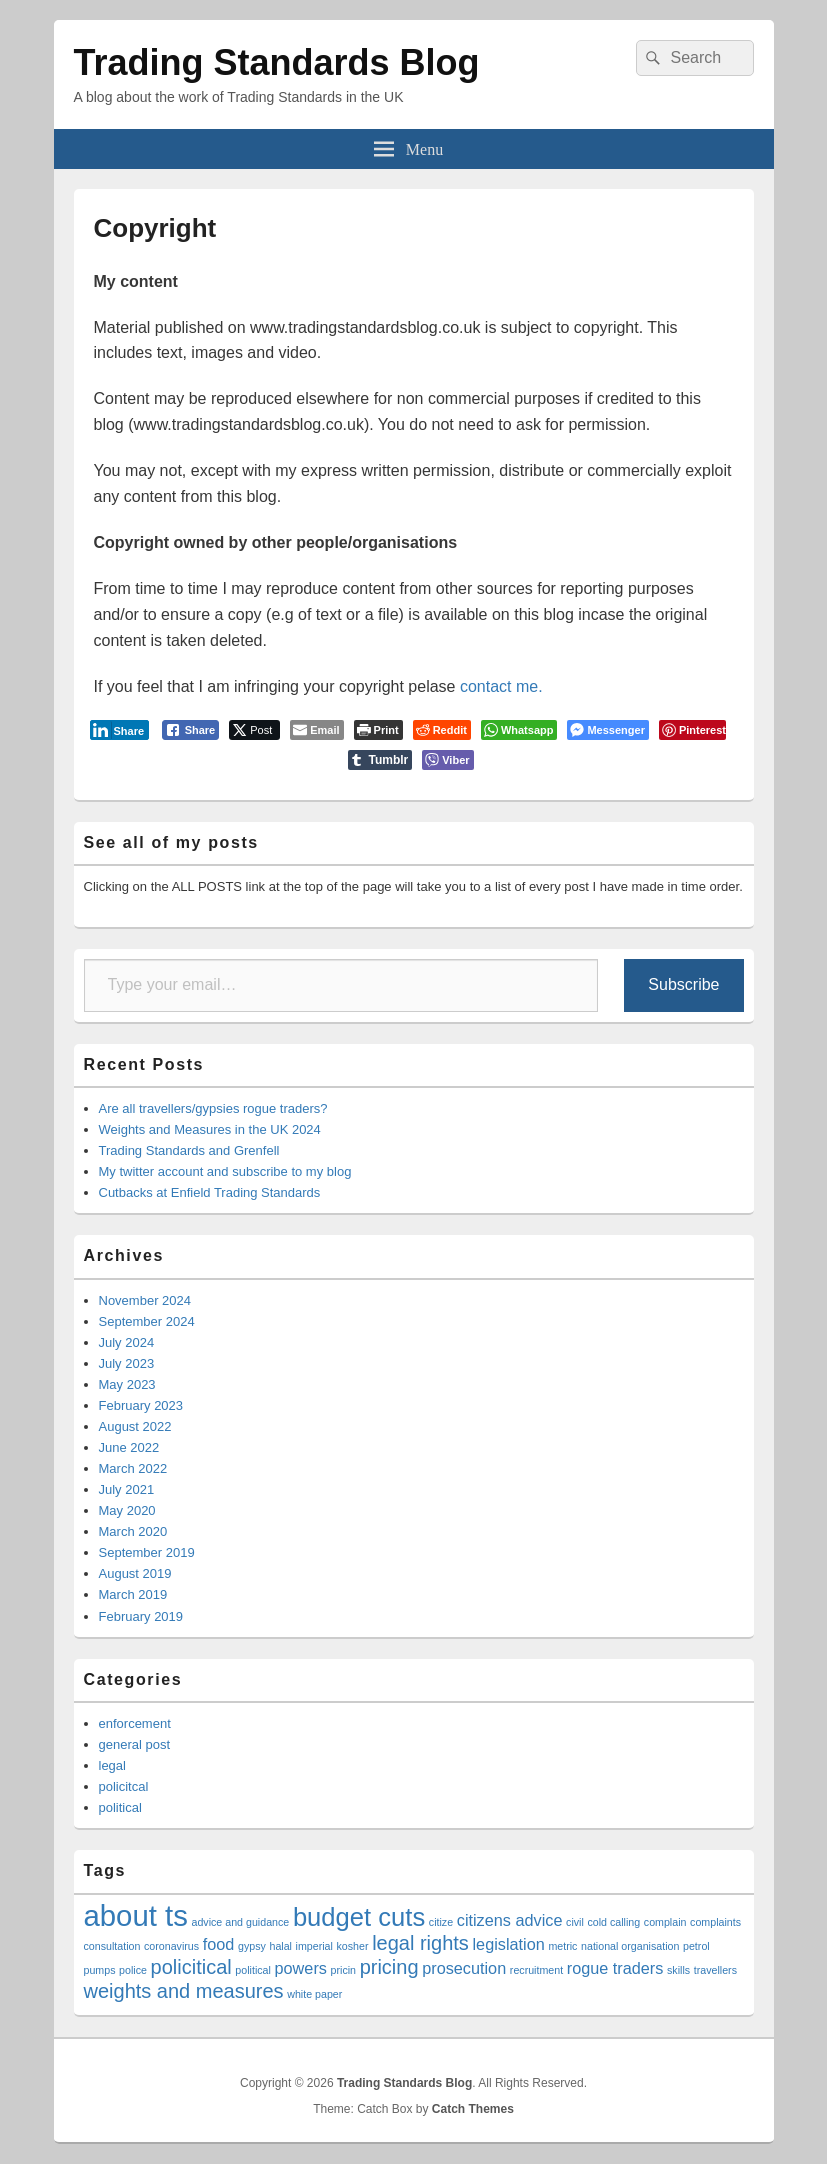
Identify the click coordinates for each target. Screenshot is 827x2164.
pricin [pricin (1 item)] (343, 1970)
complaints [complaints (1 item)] (715, 1922)
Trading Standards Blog (277, 62)
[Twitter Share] (254, 730)
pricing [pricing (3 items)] (389, 1967)
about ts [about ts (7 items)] (136, 1915)
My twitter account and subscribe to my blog (225, 1171)
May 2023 (127, 1384)
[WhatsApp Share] (519, 730)
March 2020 (133, 1531)
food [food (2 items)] (219, 1944)
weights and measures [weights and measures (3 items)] (184, 1991)
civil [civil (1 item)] (575, 1922)
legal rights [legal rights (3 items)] (420, 1943)
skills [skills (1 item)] (678, 1970)
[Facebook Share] (191, 730)
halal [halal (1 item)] (280, 1946)
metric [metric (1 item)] (562, 1946)
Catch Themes (473, 2109)
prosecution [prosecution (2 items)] (464, 1968)
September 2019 (147, 1552)
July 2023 (127, 1363)
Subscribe (683, 984)
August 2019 (135, 1573)
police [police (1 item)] (133, 1970)
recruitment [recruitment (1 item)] (536, 1970)
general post (135, 1744)
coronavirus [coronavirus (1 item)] (171, 1946)
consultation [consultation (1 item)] (112, 1946)
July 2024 (127, 1342)
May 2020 (127, 1510)
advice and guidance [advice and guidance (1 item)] (240, 1922)
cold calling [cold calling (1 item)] (613, 1922)
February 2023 (141, 1405)
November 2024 (145, 1300)
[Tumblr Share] (380, 760)
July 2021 (127, 1489)
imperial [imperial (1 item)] (314, 1946)
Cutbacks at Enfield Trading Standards (210, 1192)
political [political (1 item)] (253, 1970)
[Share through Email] (316, 730)
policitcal (124, 1786)
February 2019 (141, 1616)
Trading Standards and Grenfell (189, 1150)
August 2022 (135, 1426)
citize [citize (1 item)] (441, 1922)
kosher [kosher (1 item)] (353, 1946)
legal (112, 1765)
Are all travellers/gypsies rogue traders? (213, 1108)
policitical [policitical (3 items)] (191, 1967)
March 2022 (133, 1468)
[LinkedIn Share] (120, 730)
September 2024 (147, 1321)
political (120, 1807)
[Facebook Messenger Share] (607, 730)
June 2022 (129, 1447)
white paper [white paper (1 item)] (314, 1994)
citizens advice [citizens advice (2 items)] (510, 1920)
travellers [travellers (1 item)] (715, 1970)
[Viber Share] (447, 760)
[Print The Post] (378, 730)
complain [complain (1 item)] (665, 1922)
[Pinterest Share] (692, 730)
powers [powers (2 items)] (301, 1968)
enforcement (135, 1723)
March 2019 (133, 1594)
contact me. (501, 686)
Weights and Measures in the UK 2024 (210, 1129)
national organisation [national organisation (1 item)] (630, 1946)
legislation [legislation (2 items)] (508, 1944)
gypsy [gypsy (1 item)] (252, 1946)
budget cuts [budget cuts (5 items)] (359, 1917)
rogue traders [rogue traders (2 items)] (615, 1968)
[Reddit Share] (442, 730)
